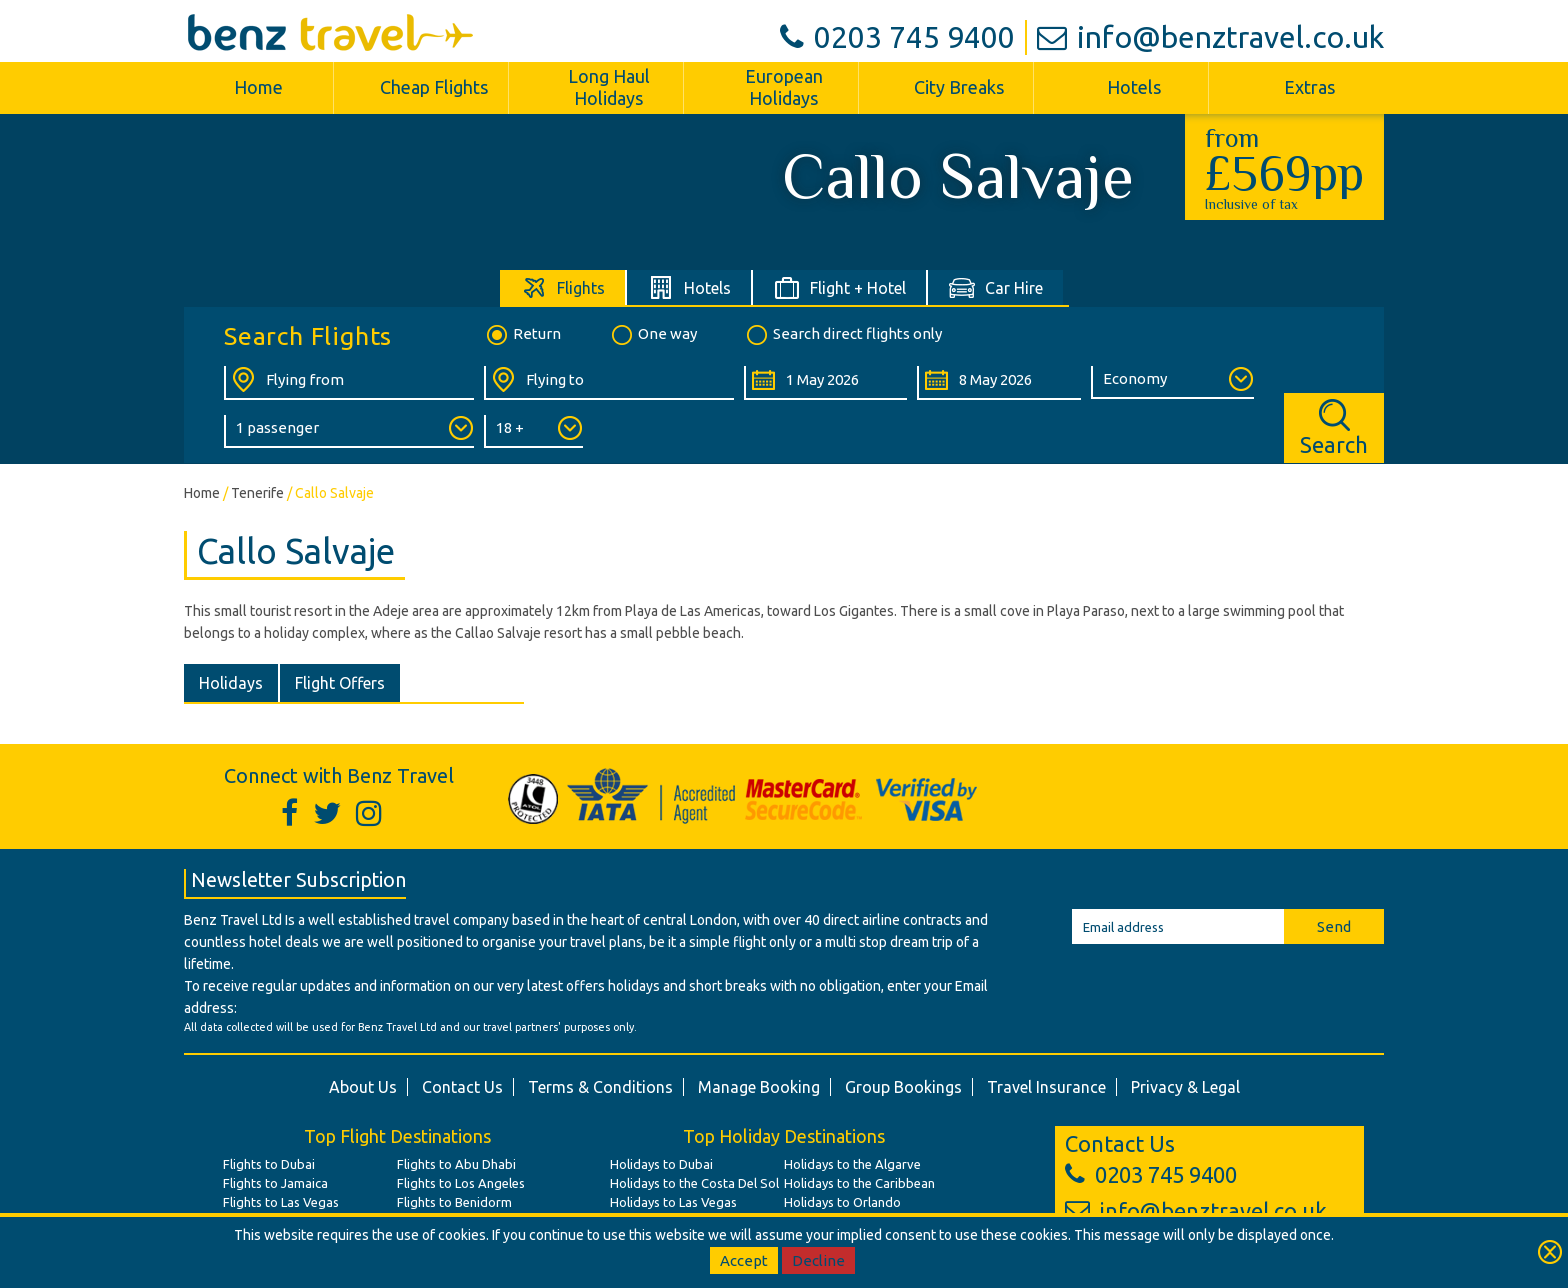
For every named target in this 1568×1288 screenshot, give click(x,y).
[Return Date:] (998, 383)
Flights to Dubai (269, 1164)
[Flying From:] (349, 383)
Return (522, 335)
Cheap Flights (434, 87)
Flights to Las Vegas (281, 1202)
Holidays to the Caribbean (859, 1183)
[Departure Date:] (825, 383)
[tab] (563, 287)
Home (258, 87)
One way (653, 335)
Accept (744, 1260)
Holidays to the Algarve (852, 1164)
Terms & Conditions (600, 1087)
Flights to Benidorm (454, 1202)
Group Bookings (903, 1087)
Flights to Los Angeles (461, 1183)
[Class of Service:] (1172, 382)
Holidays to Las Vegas (673, 1202)
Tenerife (257, 493)
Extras (1309, 87)
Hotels (1134, 87)
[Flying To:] (609, 383)
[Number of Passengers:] (349, 431)
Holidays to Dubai (661, 1164)
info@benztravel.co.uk (1210, 37)
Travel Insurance (1046, 1087)
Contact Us (462, 1087)
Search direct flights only (843, 335)
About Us (363, 1087)
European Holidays (784, 87)
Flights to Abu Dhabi (456, 1164)
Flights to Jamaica (275, 1183)
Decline (818, 1260)
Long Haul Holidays (609, 87)
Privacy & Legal (1185, 1087)
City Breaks (959, 87)
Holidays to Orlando (842, 1202)
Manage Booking (759, 1087)
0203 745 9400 (897, 37)
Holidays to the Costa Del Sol (694, 1183)
